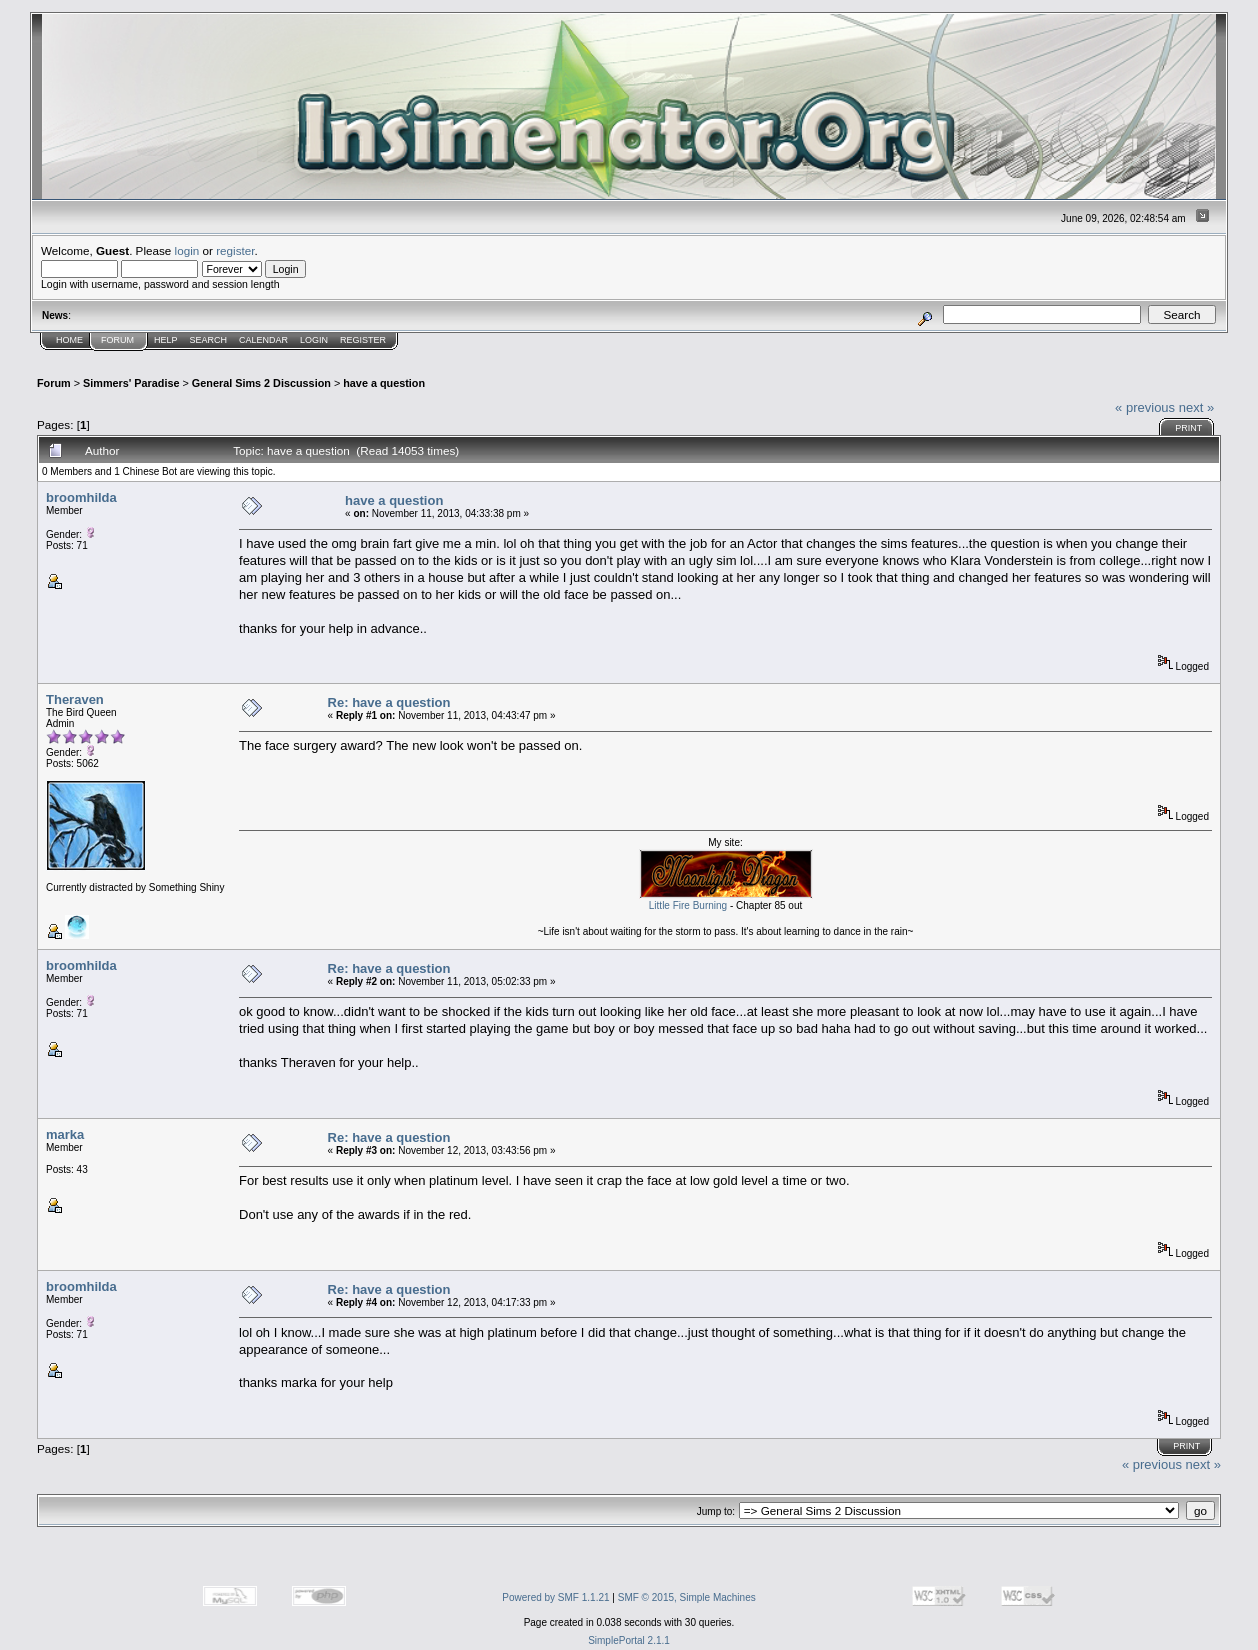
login (187, 250)
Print (1188, 428)
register (235, 250)
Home (69, 340)
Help (166, 340)
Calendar (263, 340)
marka (65, 1134)
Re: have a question (389, 702)
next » (1196, 407)
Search (209, 340)
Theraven (75, 699)
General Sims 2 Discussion (261, 383)
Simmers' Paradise (131, 383)
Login (314, 340)
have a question (384, 383)
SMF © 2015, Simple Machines (687, 1597)
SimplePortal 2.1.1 (629, 1640)
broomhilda (81, 497)
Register (363, 340)
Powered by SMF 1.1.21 (555, 1597)
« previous (1145, 407)
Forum (117, 340)
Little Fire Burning (688, 905)
